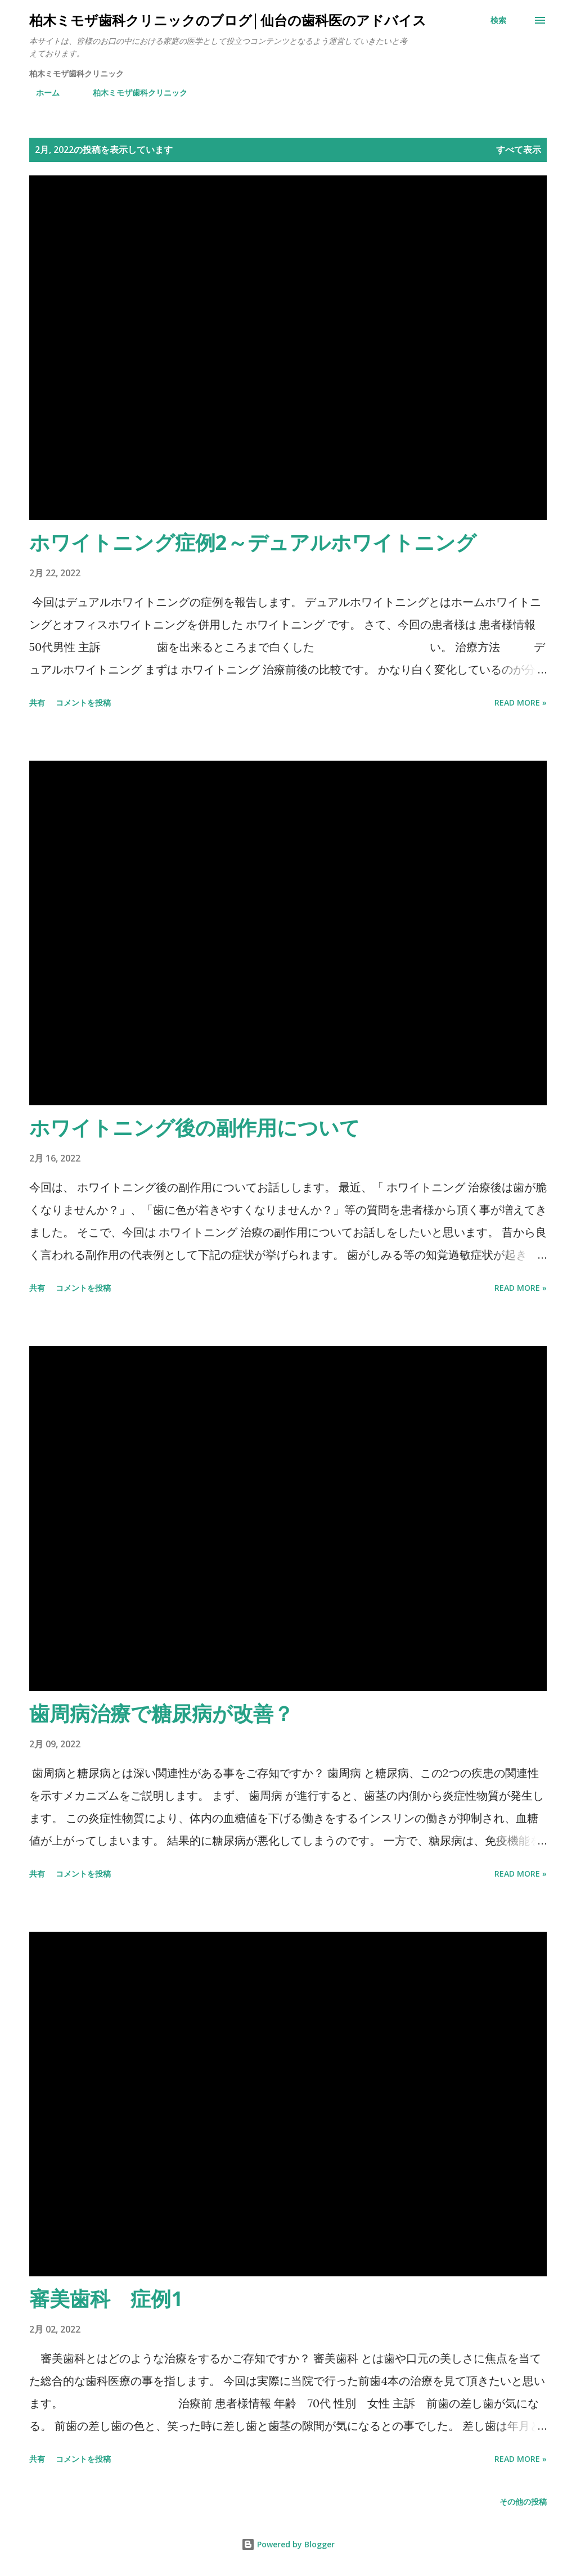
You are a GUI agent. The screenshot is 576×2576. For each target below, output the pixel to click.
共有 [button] (37, 702)
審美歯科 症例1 (106, 2298)
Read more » (520, 702)
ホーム (41, 92)
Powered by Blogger (288, 2544)
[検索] (498, 20)
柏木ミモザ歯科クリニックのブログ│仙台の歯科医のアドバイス (227, 20)
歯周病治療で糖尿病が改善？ (161, 1713)
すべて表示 (518, 149)
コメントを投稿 (83, 702)
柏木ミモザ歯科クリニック (133, 92)
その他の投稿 (523, 2501)
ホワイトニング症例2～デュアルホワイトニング (252, 542)
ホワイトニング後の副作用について (194, 1127)
